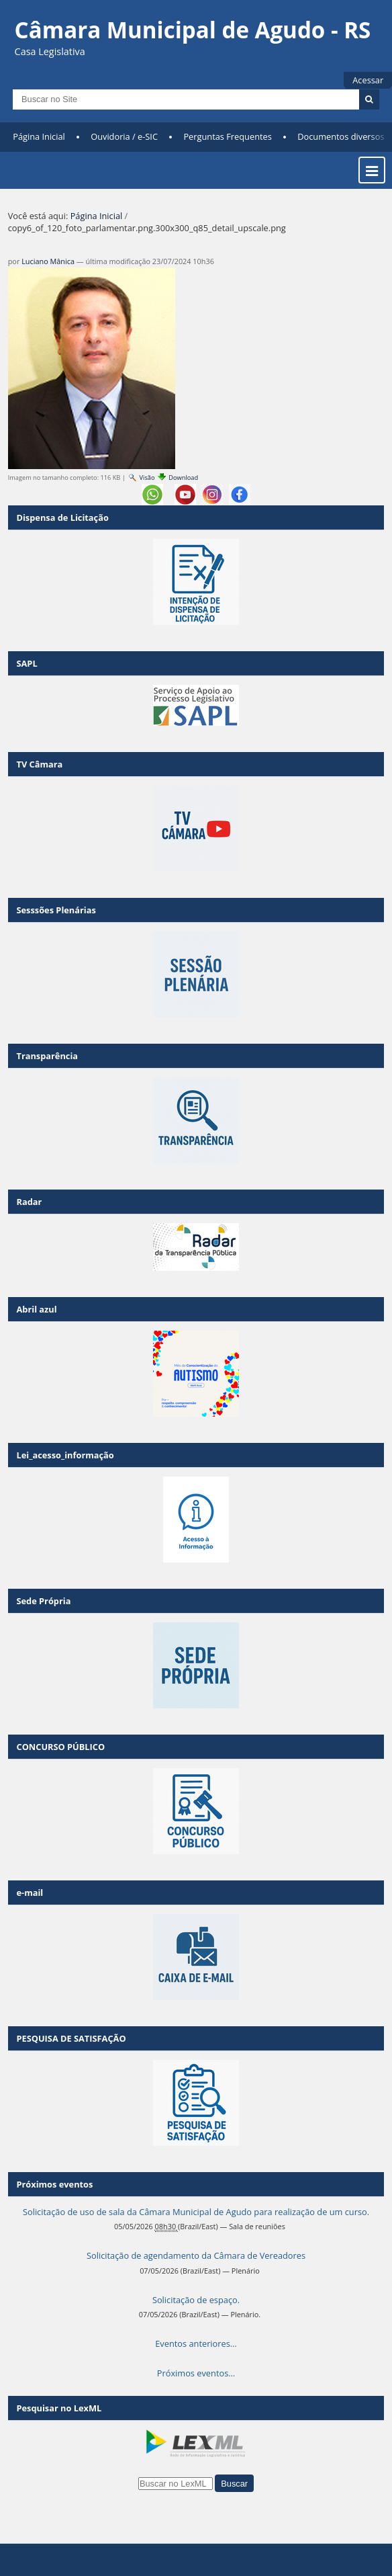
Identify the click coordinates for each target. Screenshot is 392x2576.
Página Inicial (39, 136)
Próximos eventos (54, 2184)
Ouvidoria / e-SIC (124, 136)
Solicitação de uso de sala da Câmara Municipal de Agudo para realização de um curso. (196, 2212)
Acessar (367, 80)
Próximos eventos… (196, 2373)
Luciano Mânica (48, 261)
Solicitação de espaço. (196, 2300)
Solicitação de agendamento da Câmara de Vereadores (196, 2255)
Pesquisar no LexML (58, 2408)
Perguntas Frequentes (227, 136)
